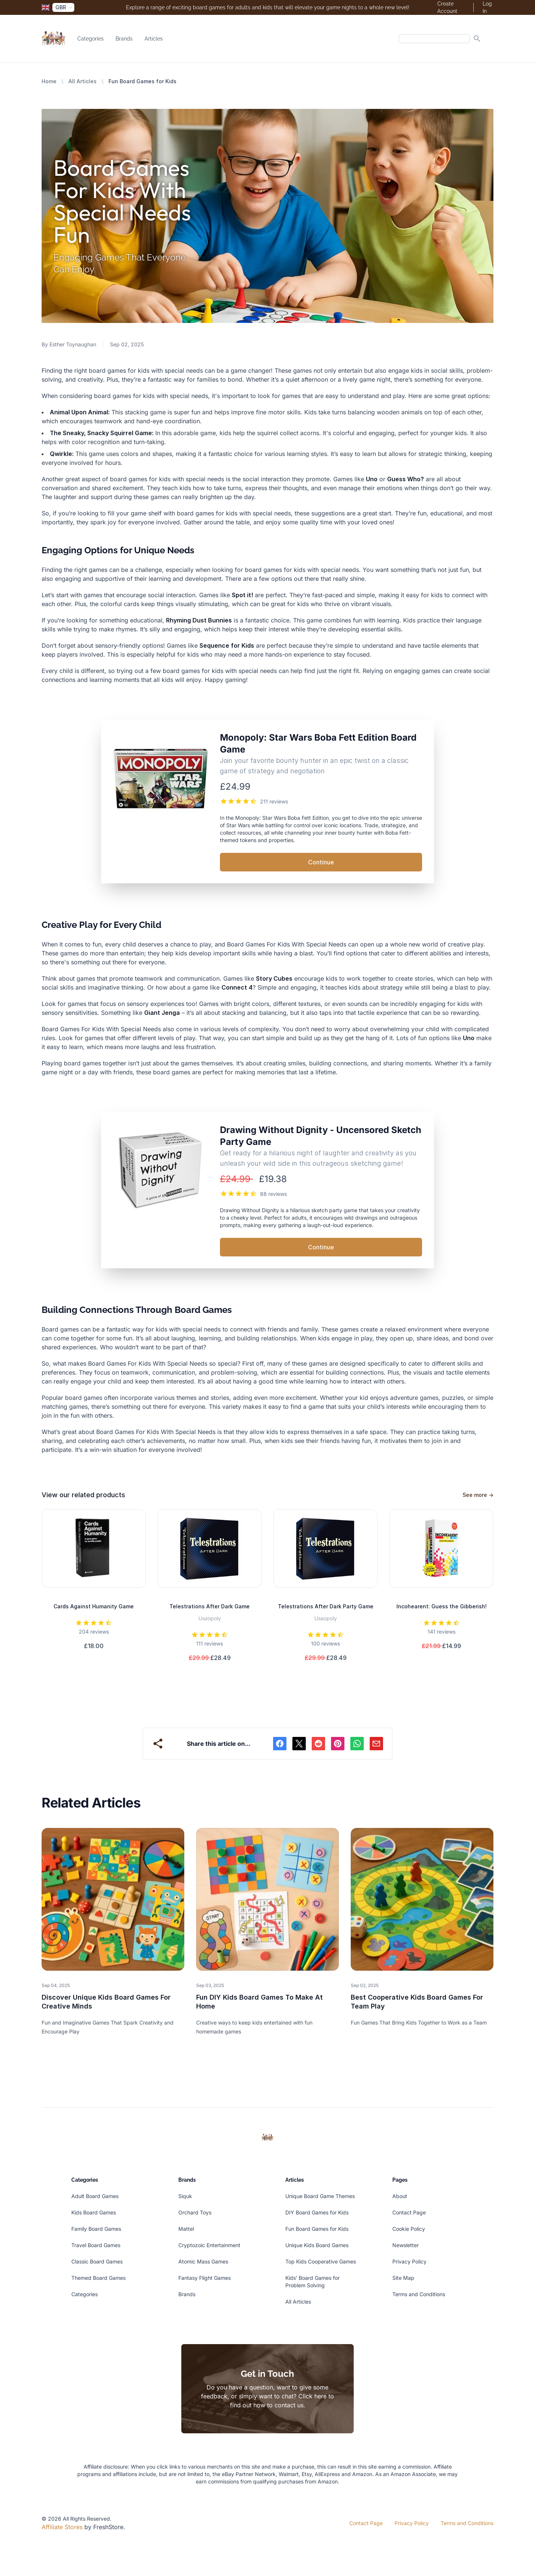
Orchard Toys (194, 2212)
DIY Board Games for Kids (316, 2212)
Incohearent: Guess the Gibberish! (441, 1606)
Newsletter (405, 2245)
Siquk (185, 2196)
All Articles (82, 81)
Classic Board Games (97, 2261)
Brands (124, 39)
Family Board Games (96, 2229)
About (399, 2196)
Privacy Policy (409, 2261)
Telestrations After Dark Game (209, 1606)
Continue (321, 862)
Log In (487, 7)
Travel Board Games (95, 2245)
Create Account (447, 7)
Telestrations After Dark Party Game (325, 1606)
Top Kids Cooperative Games (320, 2261)
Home (49, 81)
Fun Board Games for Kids (316, 2229)
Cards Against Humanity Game (94, 1606)
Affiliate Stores (62, 2527)
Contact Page (409, 2212)
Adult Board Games (95, 2196)
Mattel (186, 2229)
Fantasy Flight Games (204, 2278)
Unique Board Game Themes (320, 2196)
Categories (90, 39)
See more (478, 1495)
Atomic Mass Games (203, 2261)
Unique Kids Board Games (316, 2245)
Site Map (403, 2278)
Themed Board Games (98, 2278)
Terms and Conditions (418, 2294)
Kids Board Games (93, 2212)
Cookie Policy (408, 2229)
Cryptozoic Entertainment (209, 2245)
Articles (154, 39)
